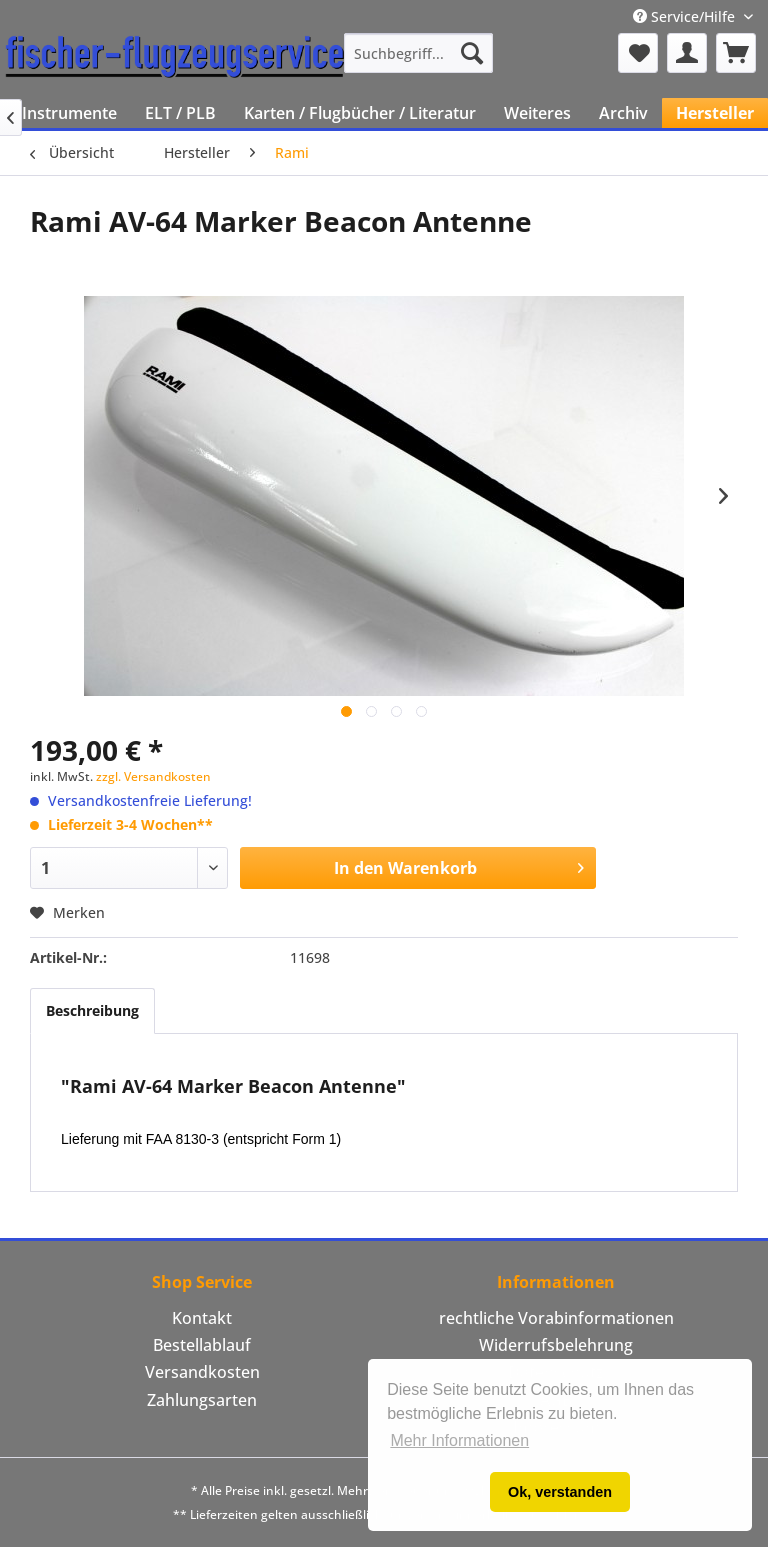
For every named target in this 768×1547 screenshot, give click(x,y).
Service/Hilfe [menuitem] (686, 16)
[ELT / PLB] (180, 113)
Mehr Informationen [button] (459, 1440)
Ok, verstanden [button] (560, 1492)
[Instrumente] (69, 113)
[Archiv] (623, 113)
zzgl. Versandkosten (153, 776)
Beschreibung (92, 1010)
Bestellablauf (202, 1345)
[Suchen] (472, 53)
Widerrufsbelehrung (556, 1345)
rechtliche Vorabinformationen (556, 1318)
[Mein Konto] (687, 53)
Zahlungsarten (202, 1400)
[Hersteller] (715, 113)
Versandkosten (202, 1372)
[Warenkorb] (736, 53)
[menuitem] (419, 53)
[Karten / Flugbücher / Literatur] (360, 113)
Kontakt (202, 1318)
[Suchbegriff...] (419, 53)
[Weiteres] (537, 113)
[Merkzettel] (638, 53)
